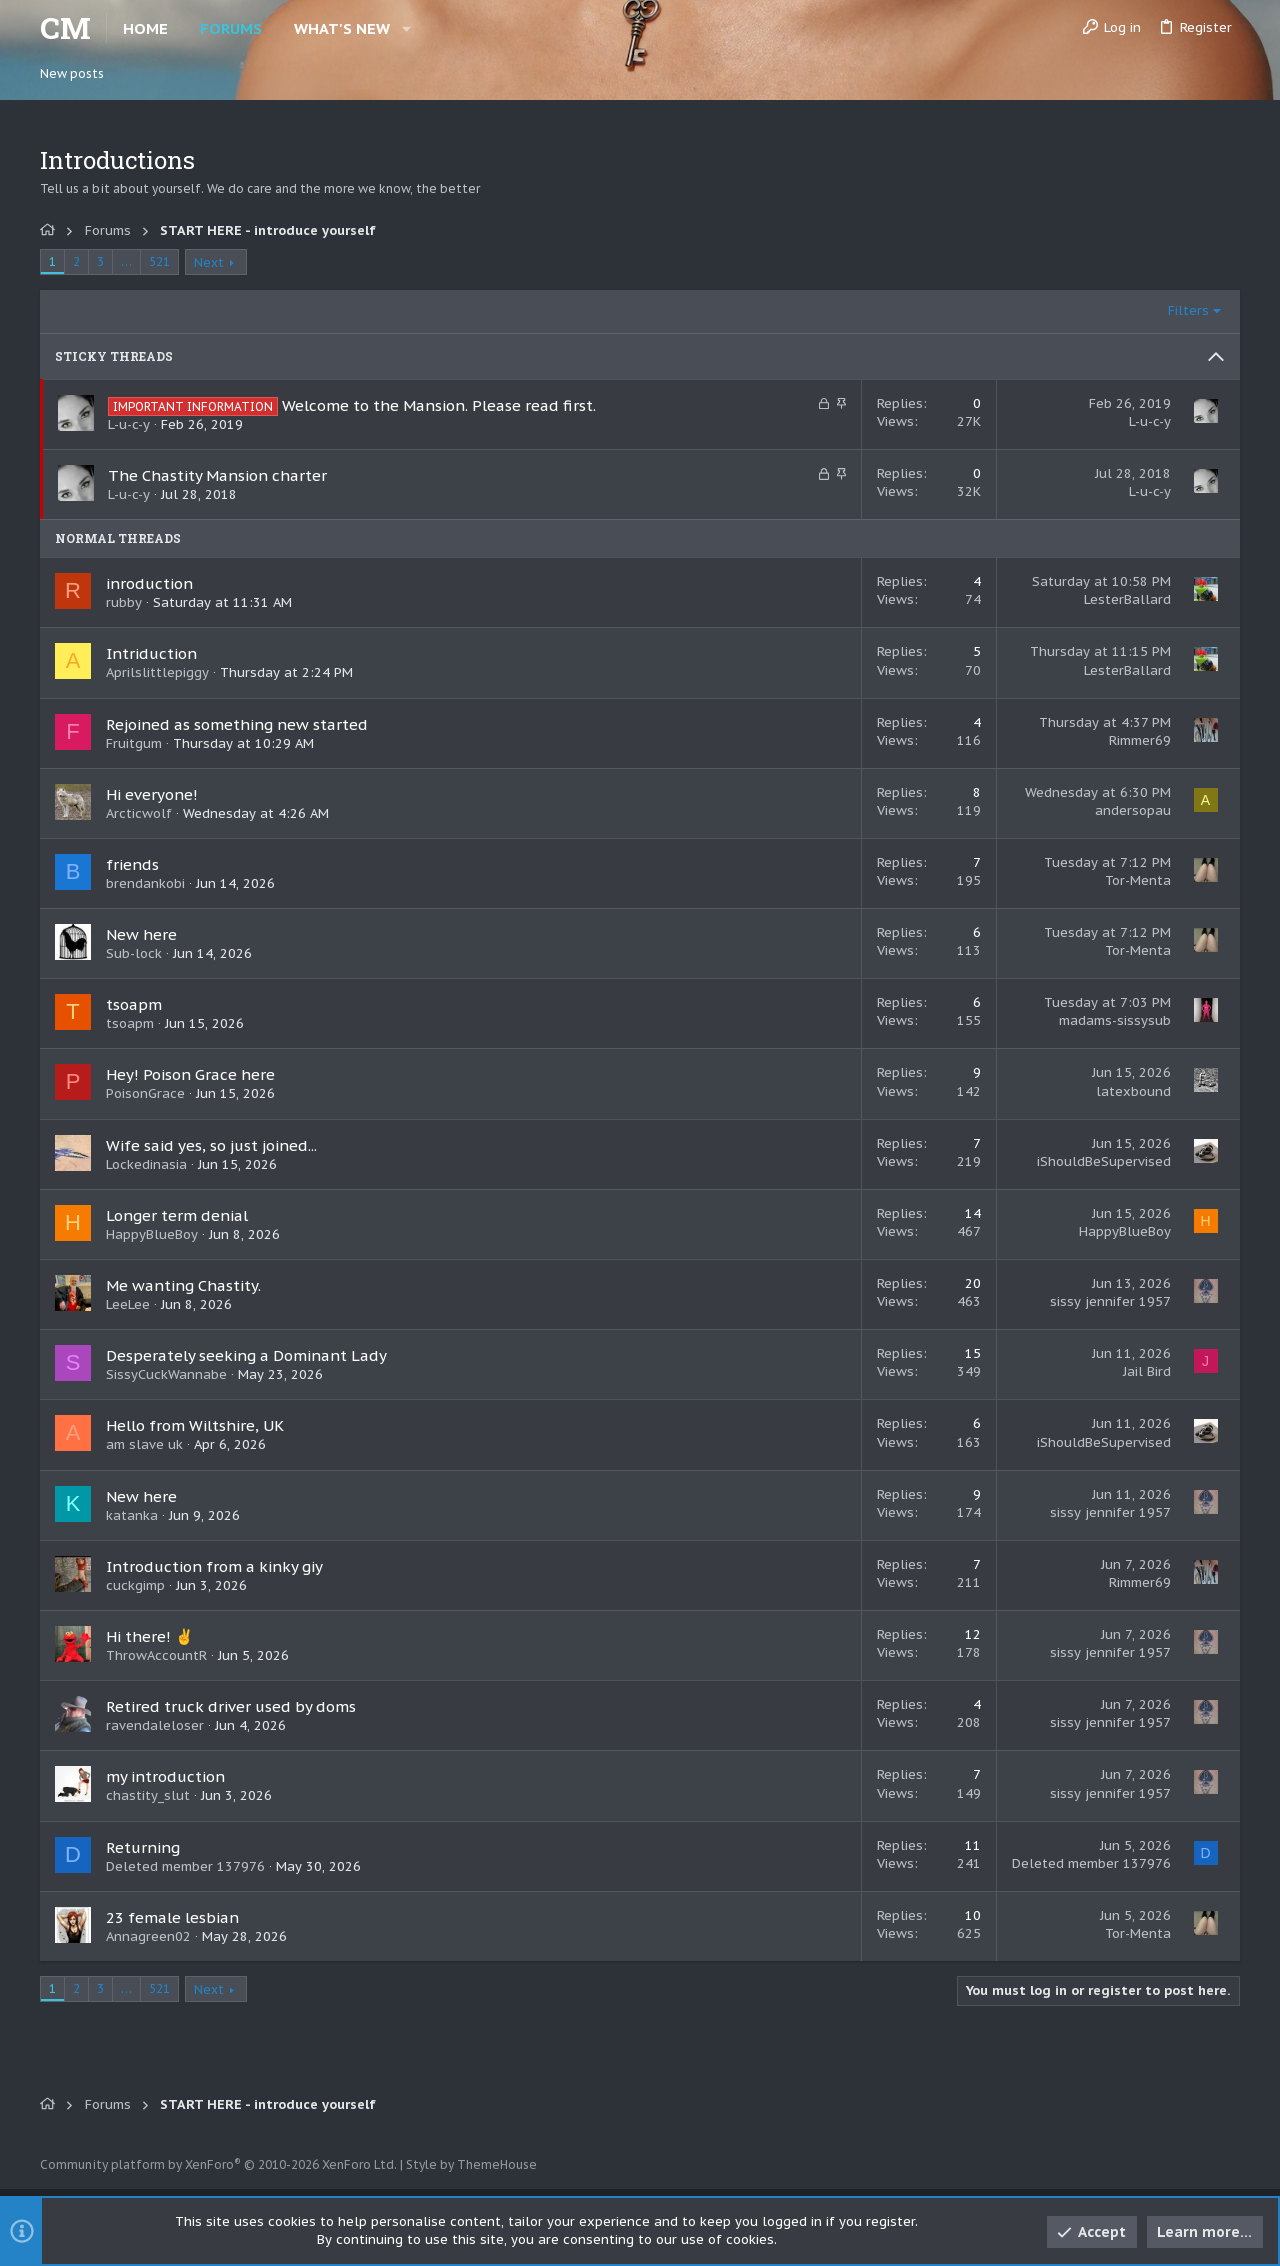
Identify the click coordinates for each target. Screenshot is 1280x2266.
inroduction (149, 583)
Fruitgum (134, 743)
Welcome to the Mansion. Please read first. (439, 405)
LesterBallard (1127, 599)
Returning (143, 1847)
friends (132, 864)
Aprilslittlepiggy (157, 672)
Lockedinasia (146, 1164)
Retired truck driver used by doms (231, 1706)
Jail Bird (1147, 1371)
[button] (406, 28)
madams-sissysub (1115, 1020)
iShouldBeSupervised (1104, 1161)
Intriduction (151, 653)
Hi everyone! (152, 794)
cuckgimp (135, 1585)
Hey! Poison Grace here (190, 1074)
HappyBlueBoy (152, 1234)
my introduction (165, 1776)
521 (159, 261)
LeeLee (128, 1304)
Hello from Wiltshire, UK (195, 1425)
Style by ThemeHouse (471, 2164)
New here (141, 934)
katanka (132, 1515)
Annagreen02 (148, 1936)
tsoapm (134, 1004)
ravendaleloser (155, 1725)
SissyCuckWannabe (166, 1374)
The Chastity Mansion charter (217, 475)
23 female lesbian (172, 1917)
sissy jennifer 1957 (1110, 1301)
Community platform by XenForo (218, 2164)
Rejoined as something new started (237, 724)
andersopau (1133, 810)
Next (209, 262)
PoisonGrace (145, 1093)
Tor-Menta (1138, 880)
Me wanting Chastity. (183, 1285)
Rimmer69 (1140, 740)
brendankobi (145, 883)
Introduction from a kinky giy (214, 1566)
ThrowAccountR (156, 1655)
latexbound (1133, 1091)
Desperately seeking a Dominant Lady (246, 1355)
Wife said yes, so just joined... (211, 1145)
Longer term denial (177, 1215)
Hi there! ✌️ (150, 1636)
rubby (124, 602)
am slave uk (144, 1444)
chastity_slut (148, 1795)
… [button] (126, 261)
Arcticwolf (139, 813)
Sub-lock (134, 953)
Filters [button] (1188, 310)
